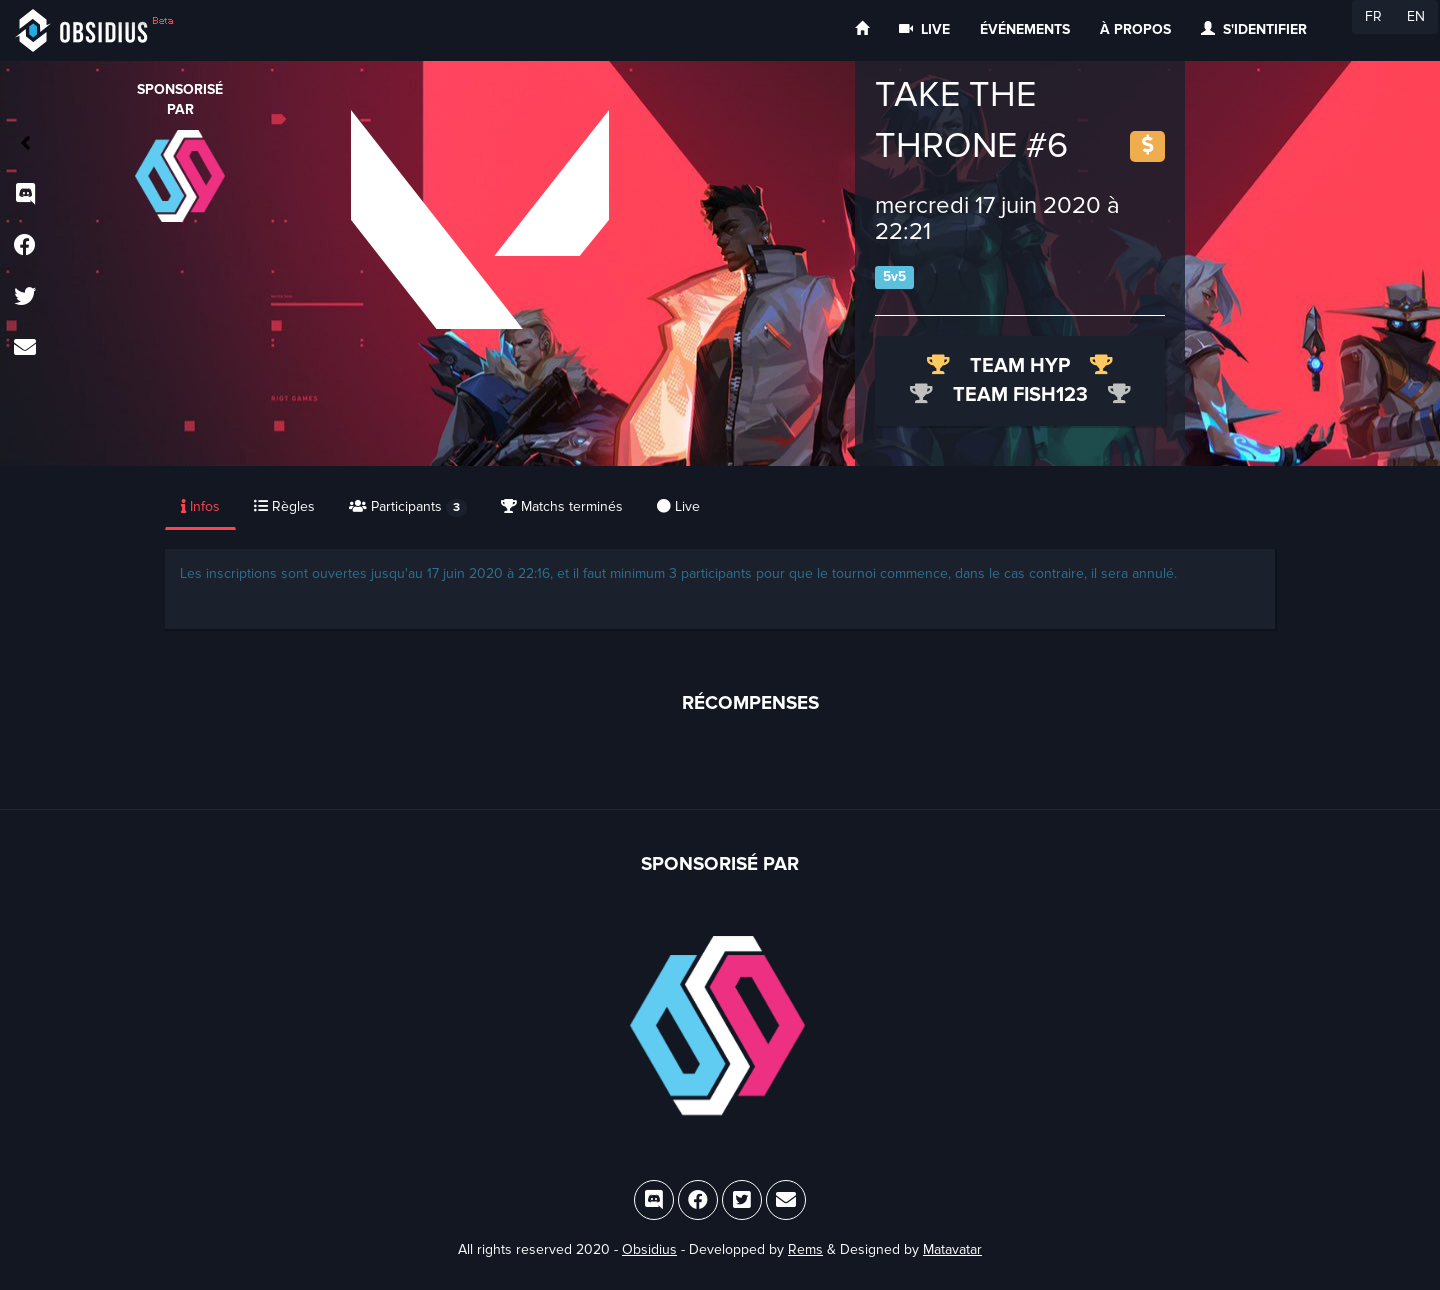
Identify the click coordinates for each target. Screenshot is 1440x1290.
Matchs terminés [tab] (562, 506)
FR (1373, 16)
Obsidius (649, 1249)
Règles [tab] (284, 506)
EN (1416, 16)
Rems (805, 1249)
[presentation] (201, 508)
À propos (1135, 29)
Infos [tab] (200, 506)
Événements (1025, 29)
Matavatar (952, 1249)
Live (924, 29)
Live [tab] (678, 506)
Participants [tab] (408, 507)
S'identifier (1254, 29)
